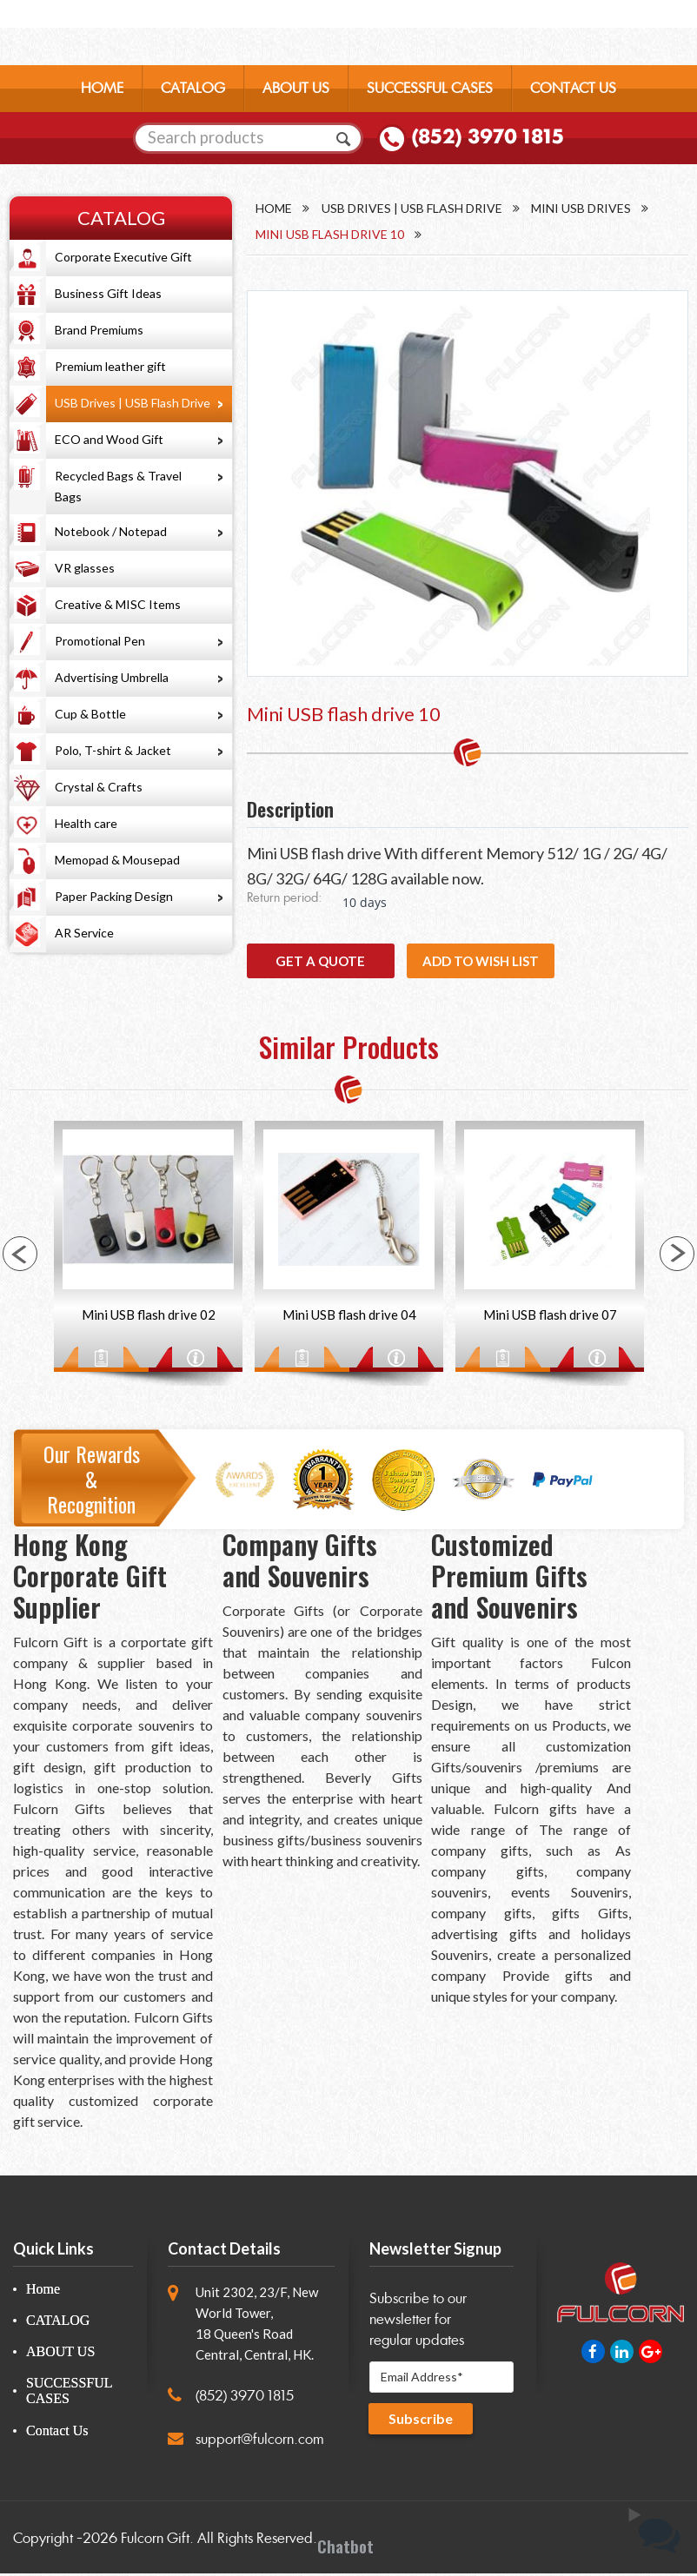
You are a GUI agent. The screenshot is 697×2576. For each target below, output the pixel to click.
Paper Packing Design (114, 896)
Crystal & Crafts (99, 786)
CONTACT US (573, 91)
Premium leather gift (110, 366)
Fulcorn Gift (155, 2541)
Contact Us (57, 2432)
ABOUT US (295, 91)
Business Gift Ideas (108, 293)
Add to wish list (480, 962)
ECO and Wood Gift (109, 439)
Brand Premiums (99, 329)
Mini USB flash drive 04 (349, 1317)
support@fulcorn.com (260, 2442)
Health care (86, 823)
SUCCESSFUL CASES (430, 91)
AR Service (84, 932)
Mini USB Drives (582, 208)
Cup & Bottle (90, 713)
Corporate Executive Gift (123, 256)
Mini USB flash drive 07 (550, 1317)
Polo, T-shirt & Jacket (113, 750)
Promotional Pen (100, 640)
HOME (102, 91)
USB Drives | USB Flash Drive (132, 402)
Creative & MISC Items (118, 604)
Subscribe (422, 2422)
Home (274, 208)
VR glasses (85, 567)
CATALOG (193, 91)
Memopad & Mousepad (117, 859)
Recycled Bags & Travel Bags (118, 486)
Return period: (284, 899)
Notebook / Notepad (111, 531)
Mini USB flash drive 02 (149, 1317)
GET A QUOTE (320, 962)
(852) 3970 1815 (487, 140)
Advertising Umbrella (112, 677)
